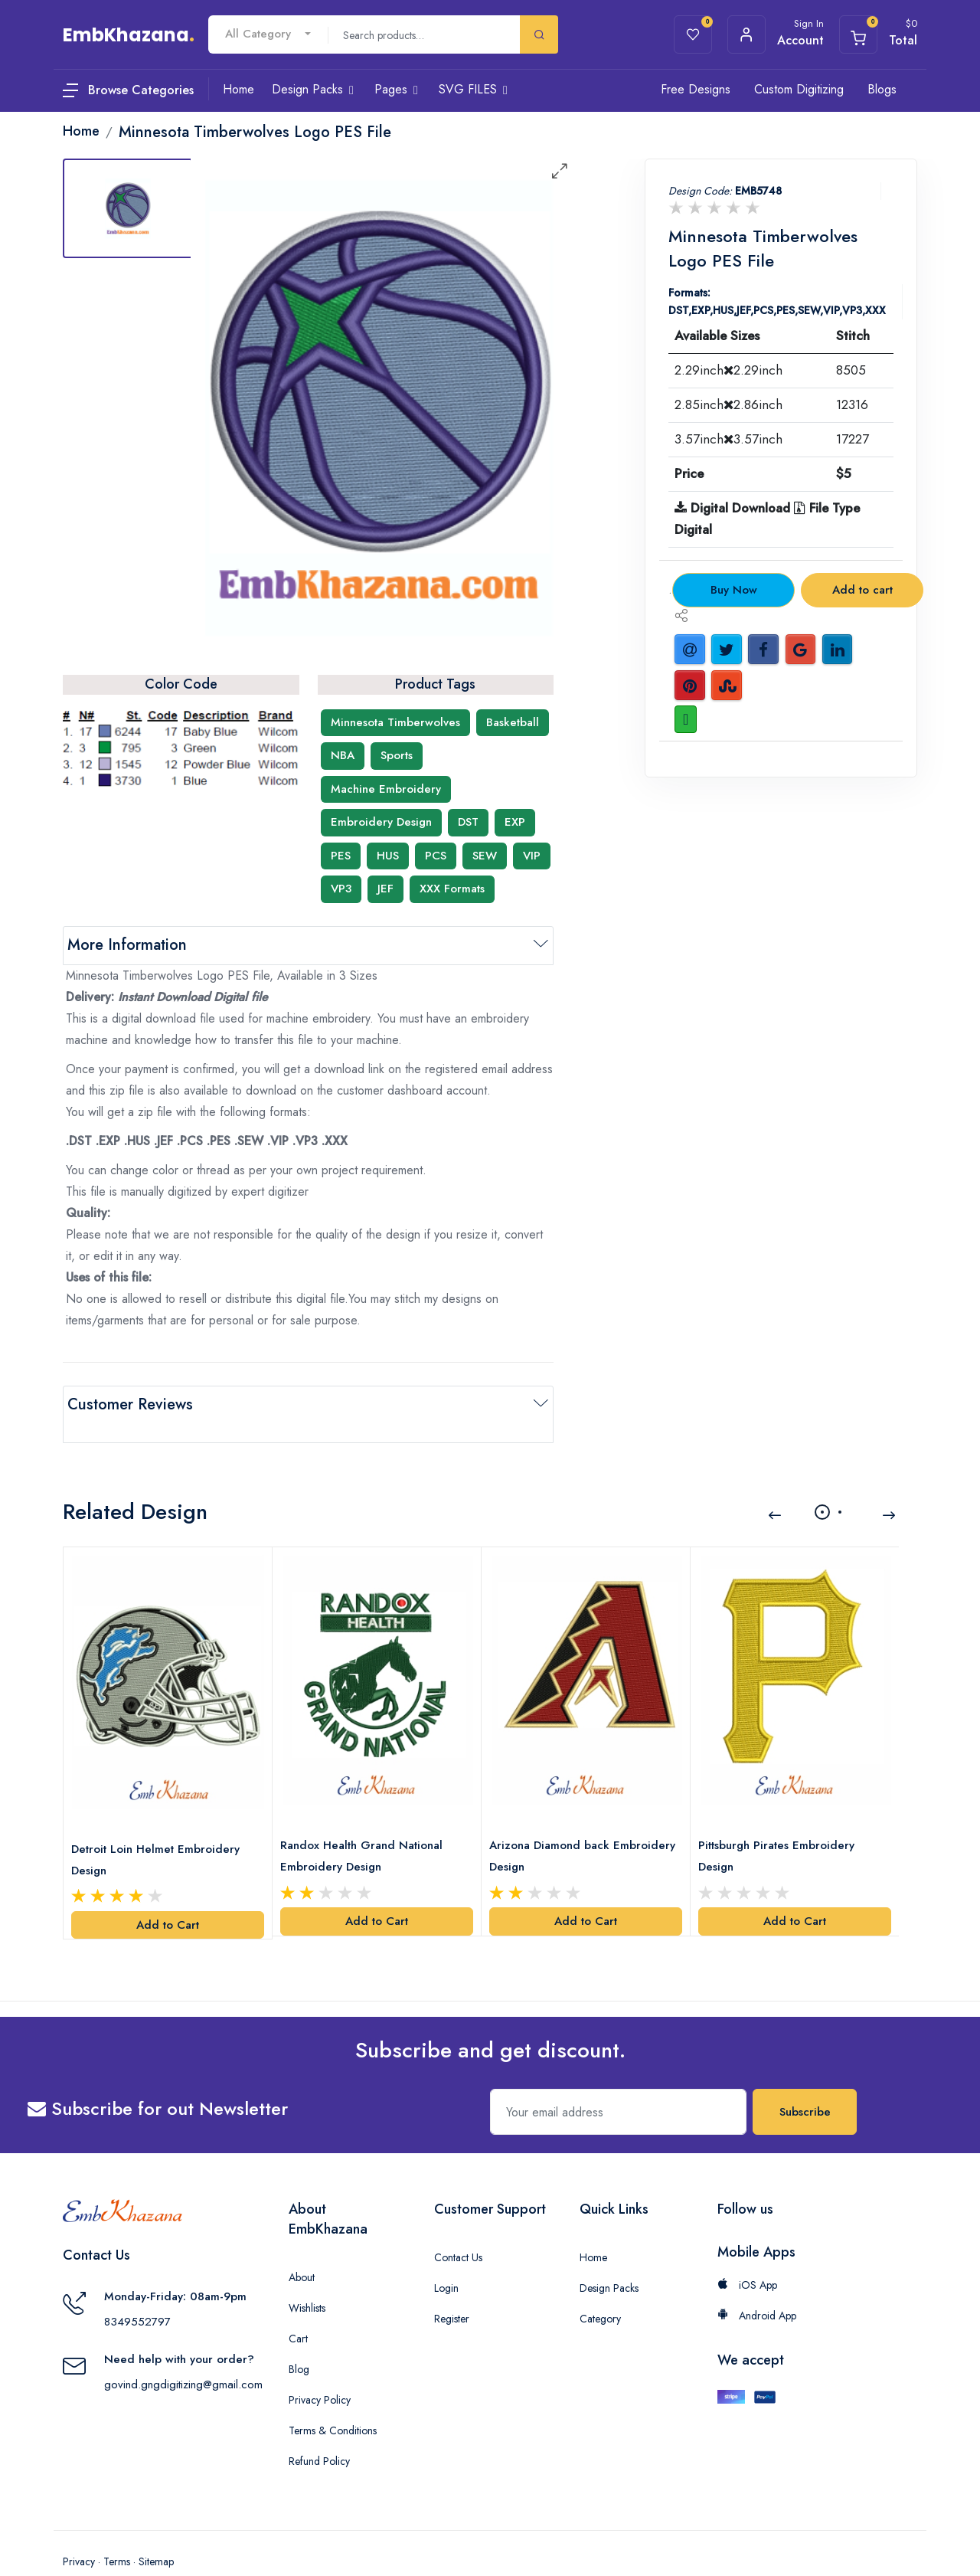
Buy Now (733, 589)
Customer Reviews (130, 1404)
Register (451, 2287)
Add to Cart (167, 1893)
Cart (298, 2307)
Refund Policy (319, 2429)
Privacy (79, 2530)
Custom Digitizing (799, 89)
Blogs (882, 89)
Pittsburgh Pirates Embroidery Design (781, 1825)
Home (593, 2226)
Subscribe (805, 2080)
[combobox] (268, 34)
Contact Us (458, 2226)
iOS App (747, 2253)
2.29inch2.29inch (728, 370)
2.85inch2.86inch (728, 404)
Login (446, 2256)
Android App (756, 2284)
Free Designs (695, 89)
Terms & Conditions (333, 2399)
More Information (127, 945)
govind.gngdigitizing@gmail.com (183, 2353)
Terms (116, 2530)
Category (600, 2287)
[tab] (128, 208)
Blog (299, 2337)
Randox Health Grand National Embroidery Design (366, 1825)
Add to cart (862, 589)
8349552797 (137, 2290)
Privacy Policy (320, 2368)
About (302, 2246)
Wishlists (307, 2276)
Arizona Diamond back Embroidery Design (554, 1825)
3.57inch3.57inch (728, 439)
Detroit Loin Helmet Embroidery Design (160, 1828)
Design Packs (609, 2256)
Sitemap (156, 2530)
